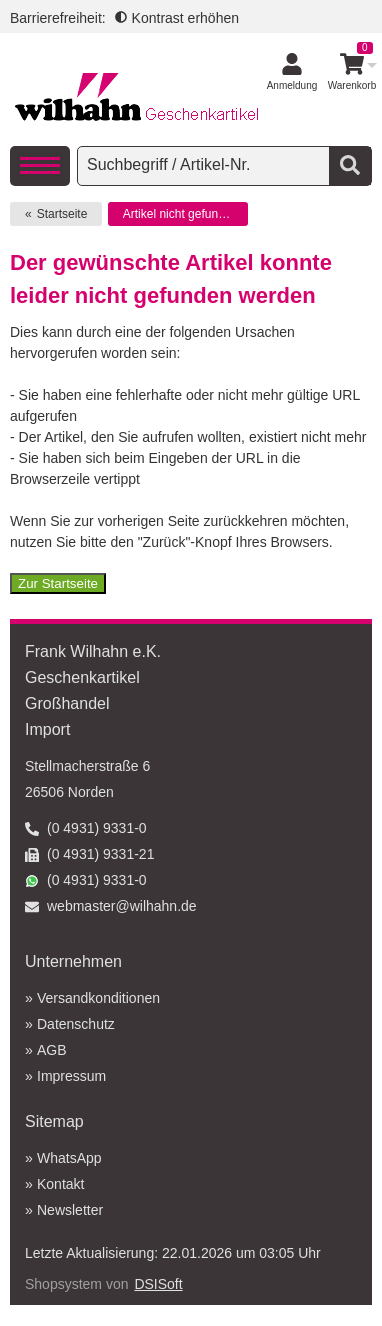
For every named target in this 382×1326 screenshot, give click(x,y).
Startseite (62, 214)
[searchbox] (205, 165)
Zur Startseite (58, 583)
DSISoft (158, 1284)
